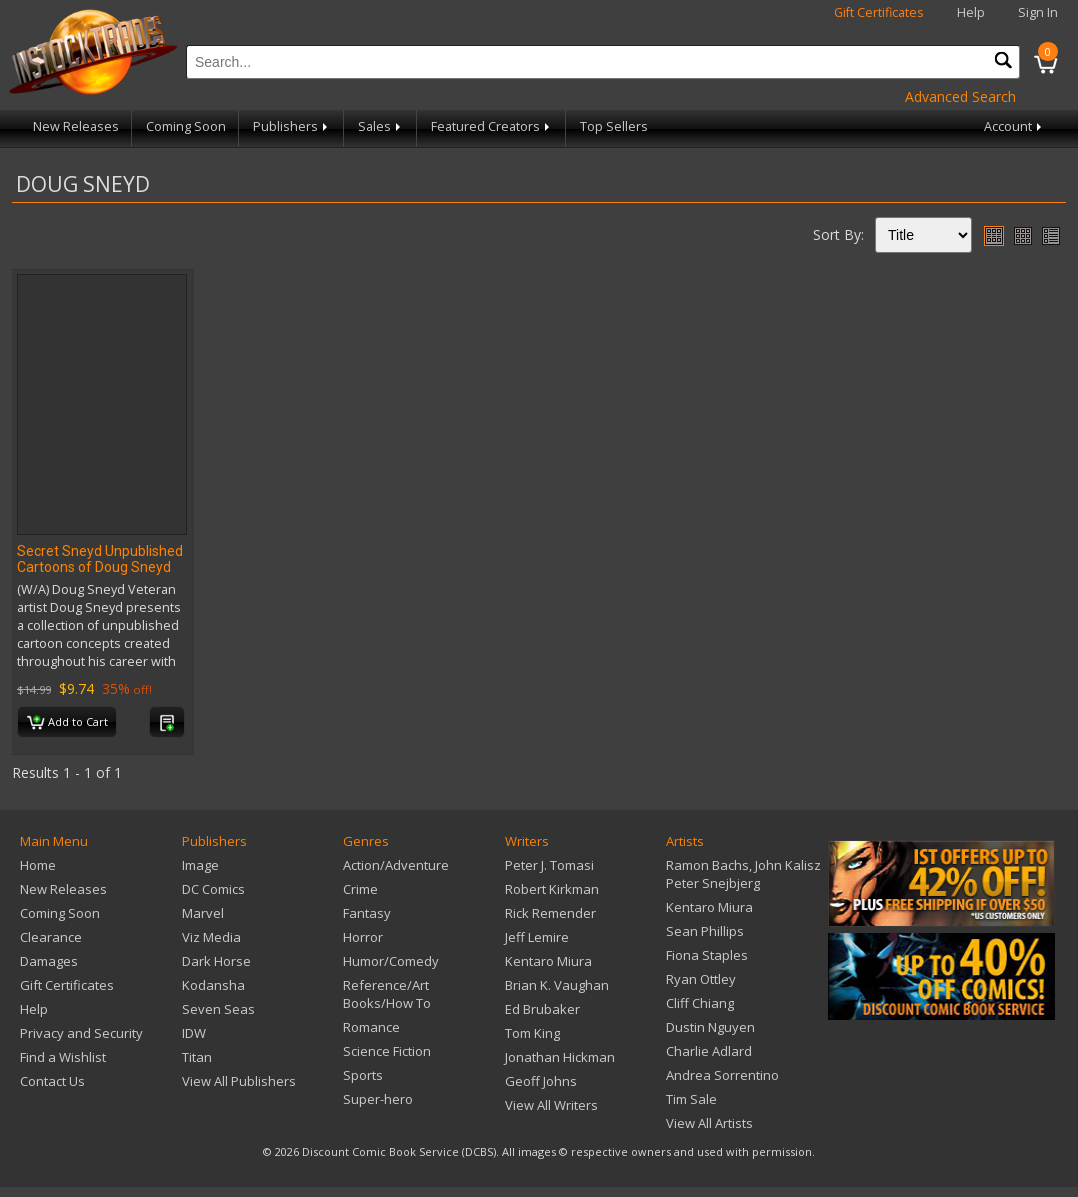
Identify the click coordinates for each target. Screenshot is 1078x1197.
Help (971, 12)
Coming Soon (186, 126)
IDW (194, 1033)
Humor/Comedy (391, 961)
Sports (363, 1075)
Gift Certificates (879, 12)
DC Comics (213, 889)
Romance (371, 1027)
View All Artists (709, 1123)
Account (1014, 126)
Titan (197, 1057)
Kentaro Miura (548, 961)
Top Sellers (614, 126)
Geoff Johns (541, 1081)
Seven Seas (218, 1009)
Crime (360, 889)
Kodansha (213, 985)
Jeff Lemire (537, 937)
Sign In (1038, 12)
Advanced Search (960, 96)
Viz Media (211, 937)
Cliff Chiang (700, 1003)
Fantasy (367, 913)
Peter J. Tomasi (549, 865)
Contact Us (52, 1081)
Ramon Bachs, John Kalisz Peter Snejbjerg (743, 874)
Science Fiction (387, 1051)
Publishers (292, 126)
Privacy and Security (81, 1033)
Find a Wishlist (63, 1057)
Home (38, 865)
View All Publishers (239, 1081)
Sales (381, 126)
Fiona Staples (707, 955)
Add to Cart (67, 723)
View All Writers (551, 1105)
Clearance (51, 937)
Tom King (532, 1033)
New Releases (76, 126)
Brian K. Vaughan (557, 985)
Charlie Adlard (709, 1051)
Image (200, 865)
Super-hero (378, 1099)
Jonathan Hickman (560, 1057)
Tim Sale (691, 1099)
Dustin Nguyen (710, 1027)
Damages (49, 961)
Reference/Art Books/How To (387, 994)
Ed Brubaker (542, 1009)
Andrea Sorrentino (722, 1075)
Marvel (203, 913)
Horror (363, 937)
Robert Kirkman (552, 889)
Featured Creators (492, 126)
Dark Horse (216, 961)
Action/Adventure (396, 865)
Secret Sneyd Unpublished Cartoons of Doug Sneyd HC (100, 567)
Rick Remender (550, 913)
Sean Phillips (705, 931)
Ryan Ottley (701, 979)
